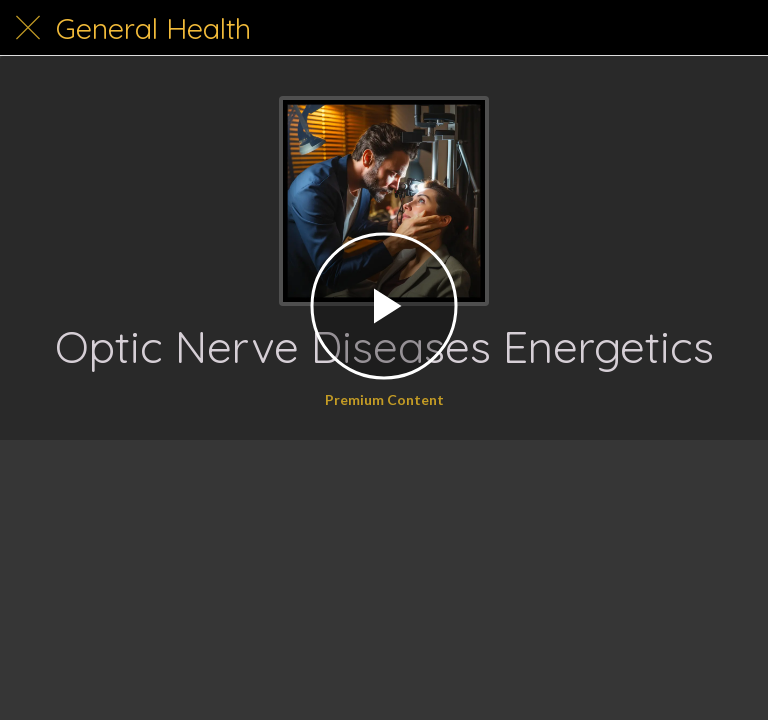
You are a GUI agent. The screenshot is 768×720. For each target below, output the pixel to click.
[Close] (28, 28)
